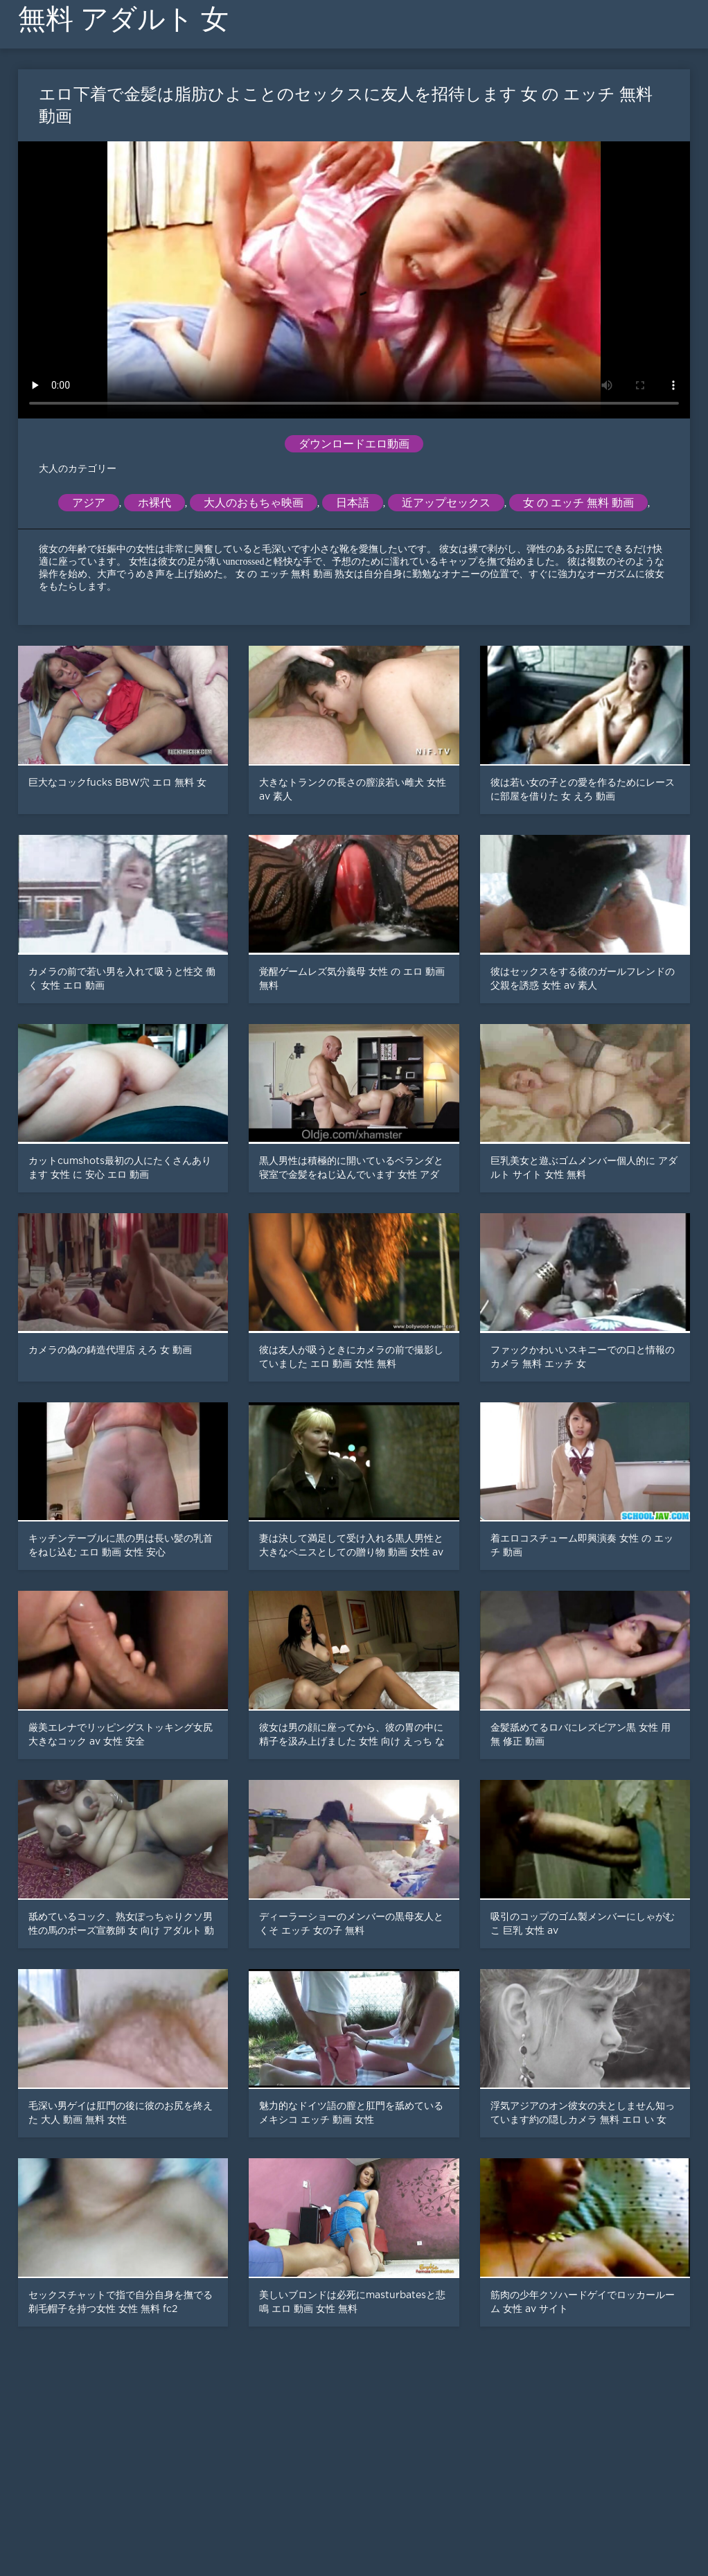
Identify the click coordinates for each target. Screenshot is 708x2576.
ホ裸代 (154, 503)
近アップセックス (446, 503)
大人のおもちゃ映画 (253, 503)
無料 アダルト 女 (123, 19)
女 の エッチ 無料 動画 (578, 503)
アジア (88, 503)
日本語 (352, 503)
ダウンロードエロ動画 (354, 444)
